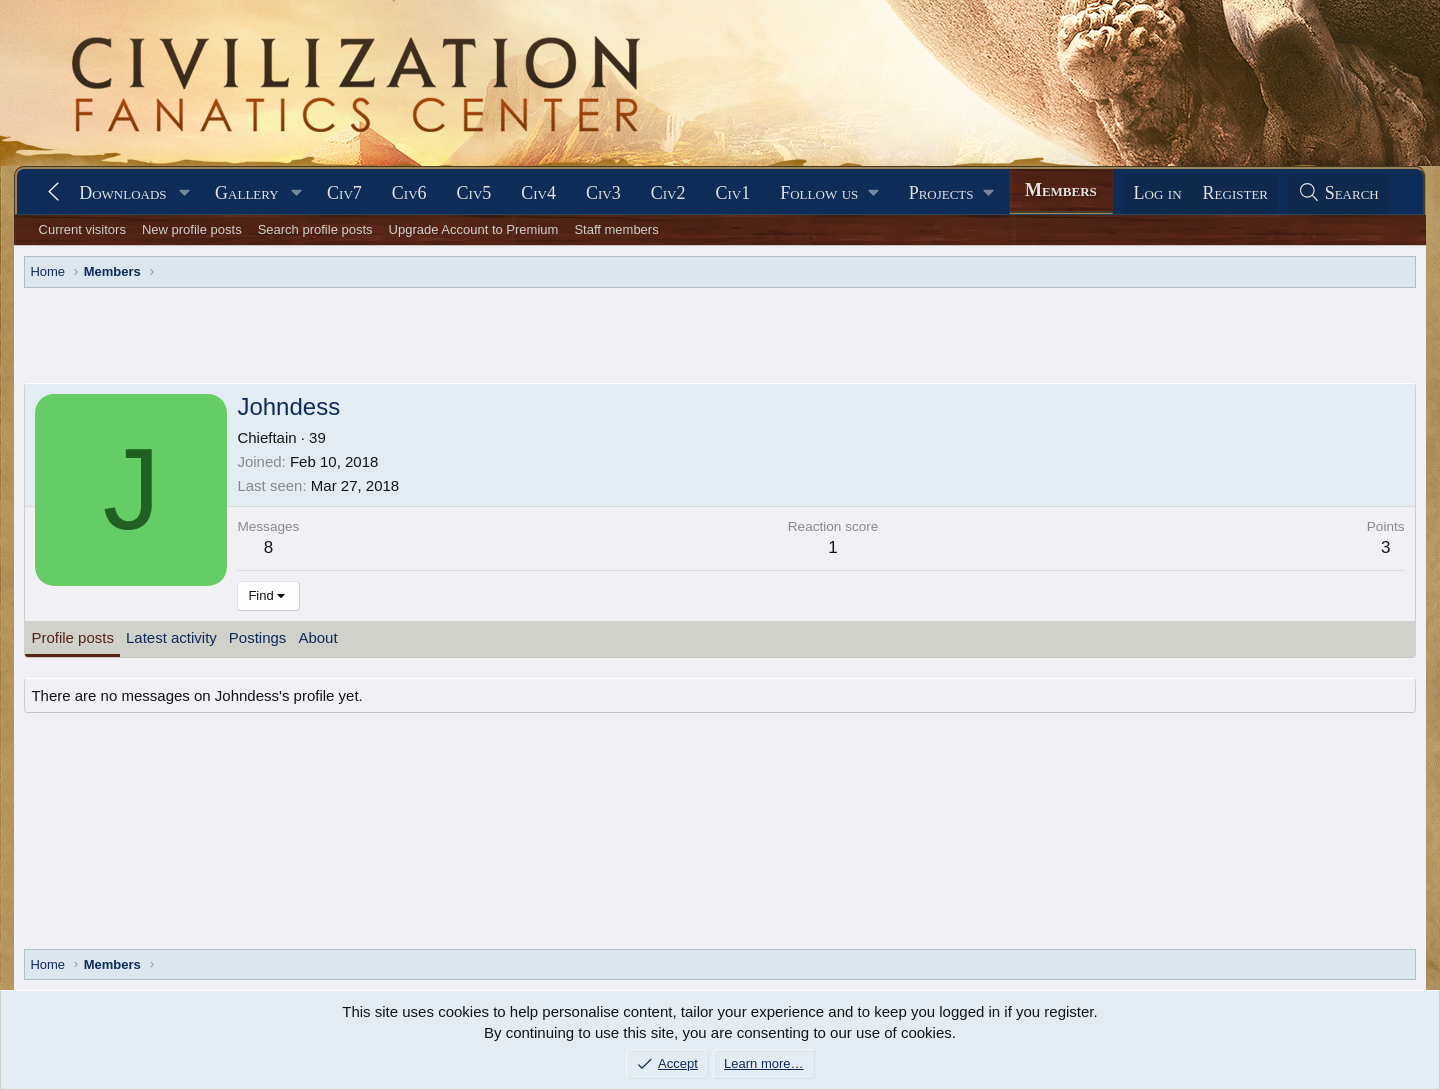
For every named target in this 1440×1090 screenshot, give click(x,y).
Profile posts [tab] (72, 637)
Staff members (616, 229)
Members (1061, 190)
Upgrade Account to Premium (474, 229)
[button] (184, 193)
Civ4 (538, 193)
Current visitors (82, 229)
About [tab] (317, 637)
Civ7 (344, 193)
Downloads (122, 193)
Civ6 (409, 193)
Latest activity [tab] (171, 637)
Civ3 (603, 193)
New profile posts (192, 229)
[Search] (1338, 193)
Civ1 (732, 193)
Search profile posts (315, 229)
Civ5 (474, 193)
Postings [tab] (258, 637)
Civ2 (668, 193)
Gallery (247, 193)
